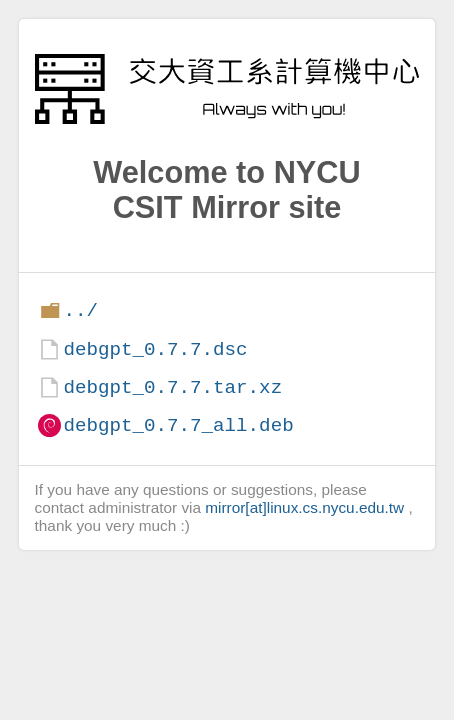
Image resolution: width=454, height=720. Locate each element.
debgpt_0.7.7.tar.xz (172, 387)
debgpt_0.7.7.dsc (155, 349)
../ (80, 310)
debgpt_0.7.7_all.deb (178, 425)
